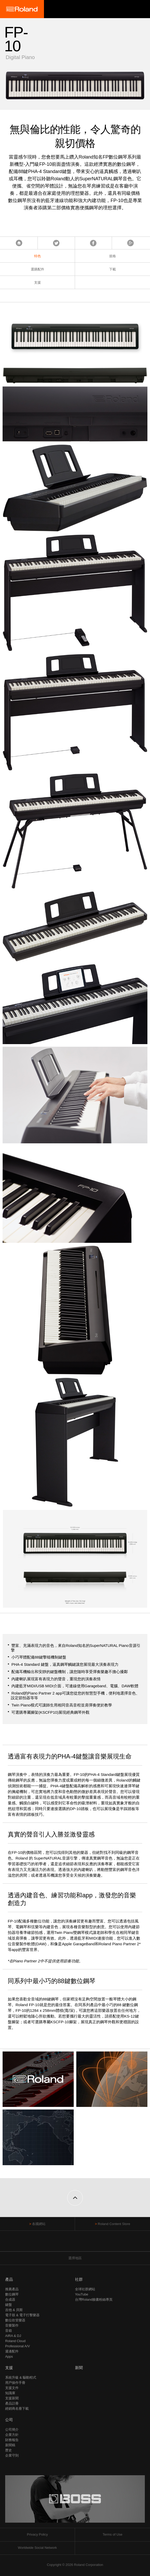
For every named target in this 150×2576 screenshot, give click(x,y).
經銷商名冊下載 (17, 2408)
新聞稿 (10, 2445)
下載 (112, 269)
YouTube (81, 2294)
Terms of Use (113, 2534)
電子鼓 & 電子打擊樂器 (22, 2315)
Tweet (56, 243)
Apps (9, 2356)
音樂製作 (12, 2325)
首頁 (19, 243)
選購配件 (37, 269)
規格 (112, 256)
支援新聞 (12, 2398)
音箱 (8, 2331)
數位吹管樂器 (15, 2320)
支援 (37, 282)
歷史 (8, 2450)
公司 (9, 2419)
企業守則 (12, 2455)
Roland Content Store (114, 2224)
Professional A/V (17, 2346)
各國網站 (39, 2224)
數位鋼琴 (12, 2294)
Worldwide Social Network (37, 2548)
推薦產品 (12, 2289)
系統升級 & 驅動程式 (20, 2377)
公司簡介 (12, 2429)
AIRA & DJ (13, 2336)
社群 (79, 2279)
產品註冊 (12, 2403)
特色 (37, 256)
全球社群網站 (85, 2289)
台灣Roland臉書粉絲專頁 (94, 2299)
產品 (9, 2279)
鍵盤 (8, 2305)
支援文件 (12, 2388)
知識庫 (10, 2393)
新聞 (79, 2367)
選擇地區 (75, 2258)
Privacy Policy (37, 2534)
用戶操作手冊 (15, 2383)
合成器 (10, 2299)
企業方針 (12, 2435)
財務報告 (12, 2440)
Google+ (130, 243)
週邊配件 (12, 2351)
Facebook (93, 243)
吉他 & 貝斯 (14, 2310)
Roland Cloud (15, 2341)
